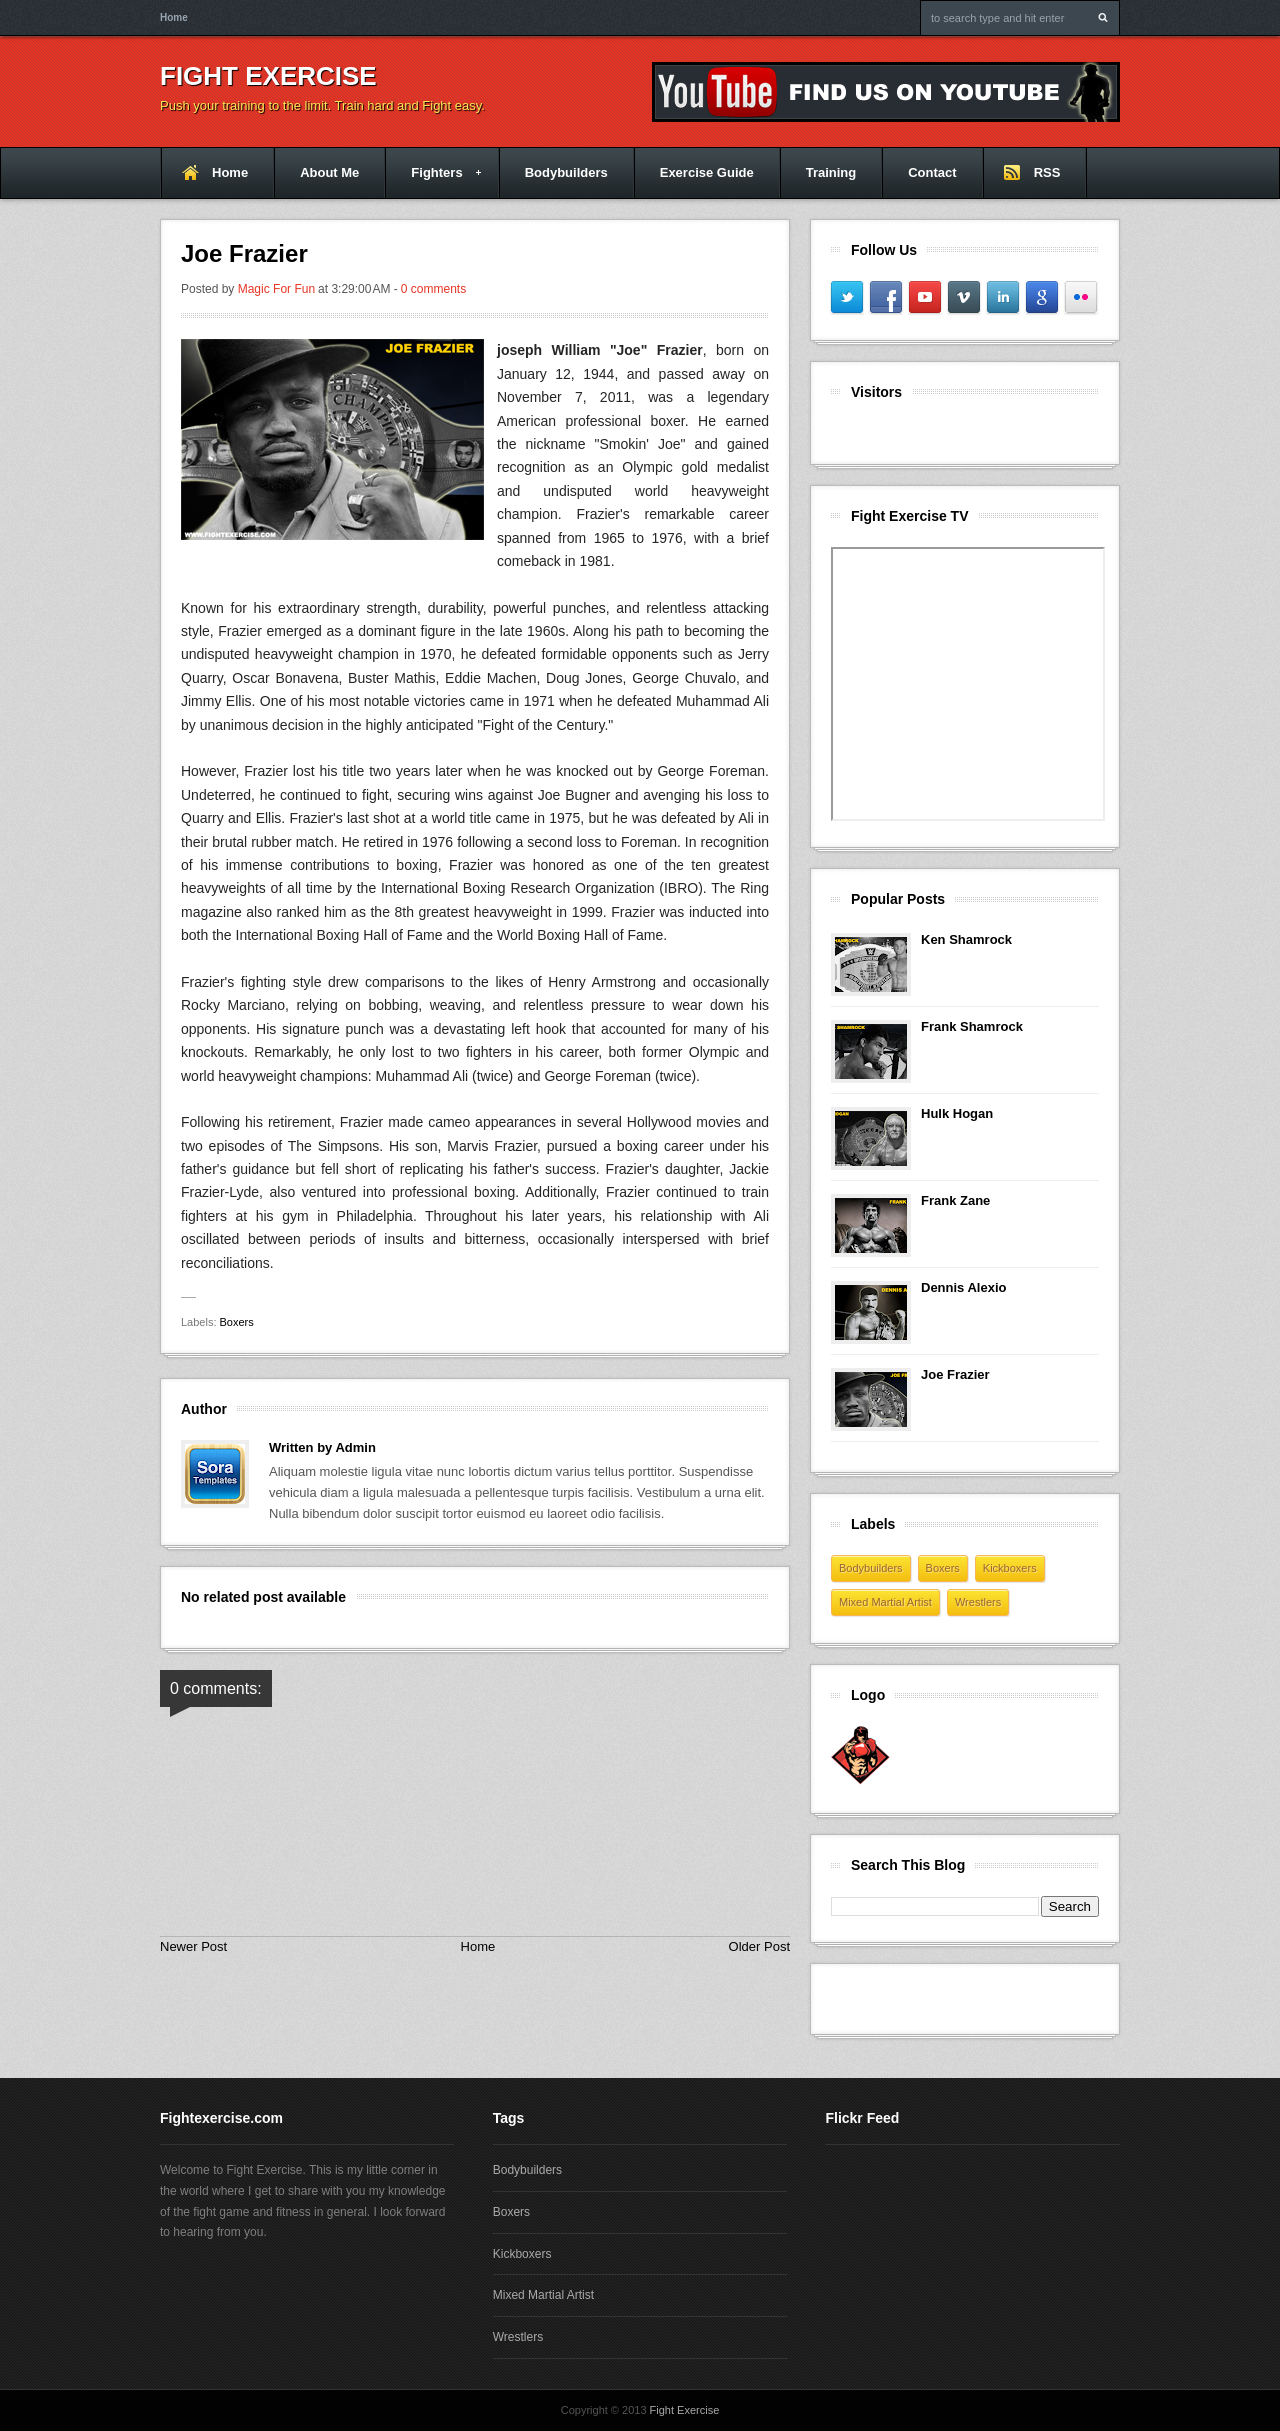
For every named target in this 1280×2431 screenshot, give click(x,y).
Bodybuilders (566, 172)
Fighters (432, 181)
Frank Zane (955, 1200)
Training (831, 172)
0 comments (433, 289)
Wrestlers (978, 1602)
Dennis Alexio (963, 1287)
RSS (1047, 172)
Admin (355, 1447)
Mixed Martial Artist (885, 1602)
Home (174, 17)
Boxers (237, 1322)
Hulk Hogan (957, 1113)
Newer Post (193, 1946)
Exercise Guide (707, 172)
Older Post (759, 1946)
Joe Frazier (955, 1374)
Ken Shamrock (966, 939)
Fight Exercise (268, 76)
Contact (932, 172)
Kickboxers (1010, 1568)
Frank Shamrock (972, 1026)
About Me (329, 172)
